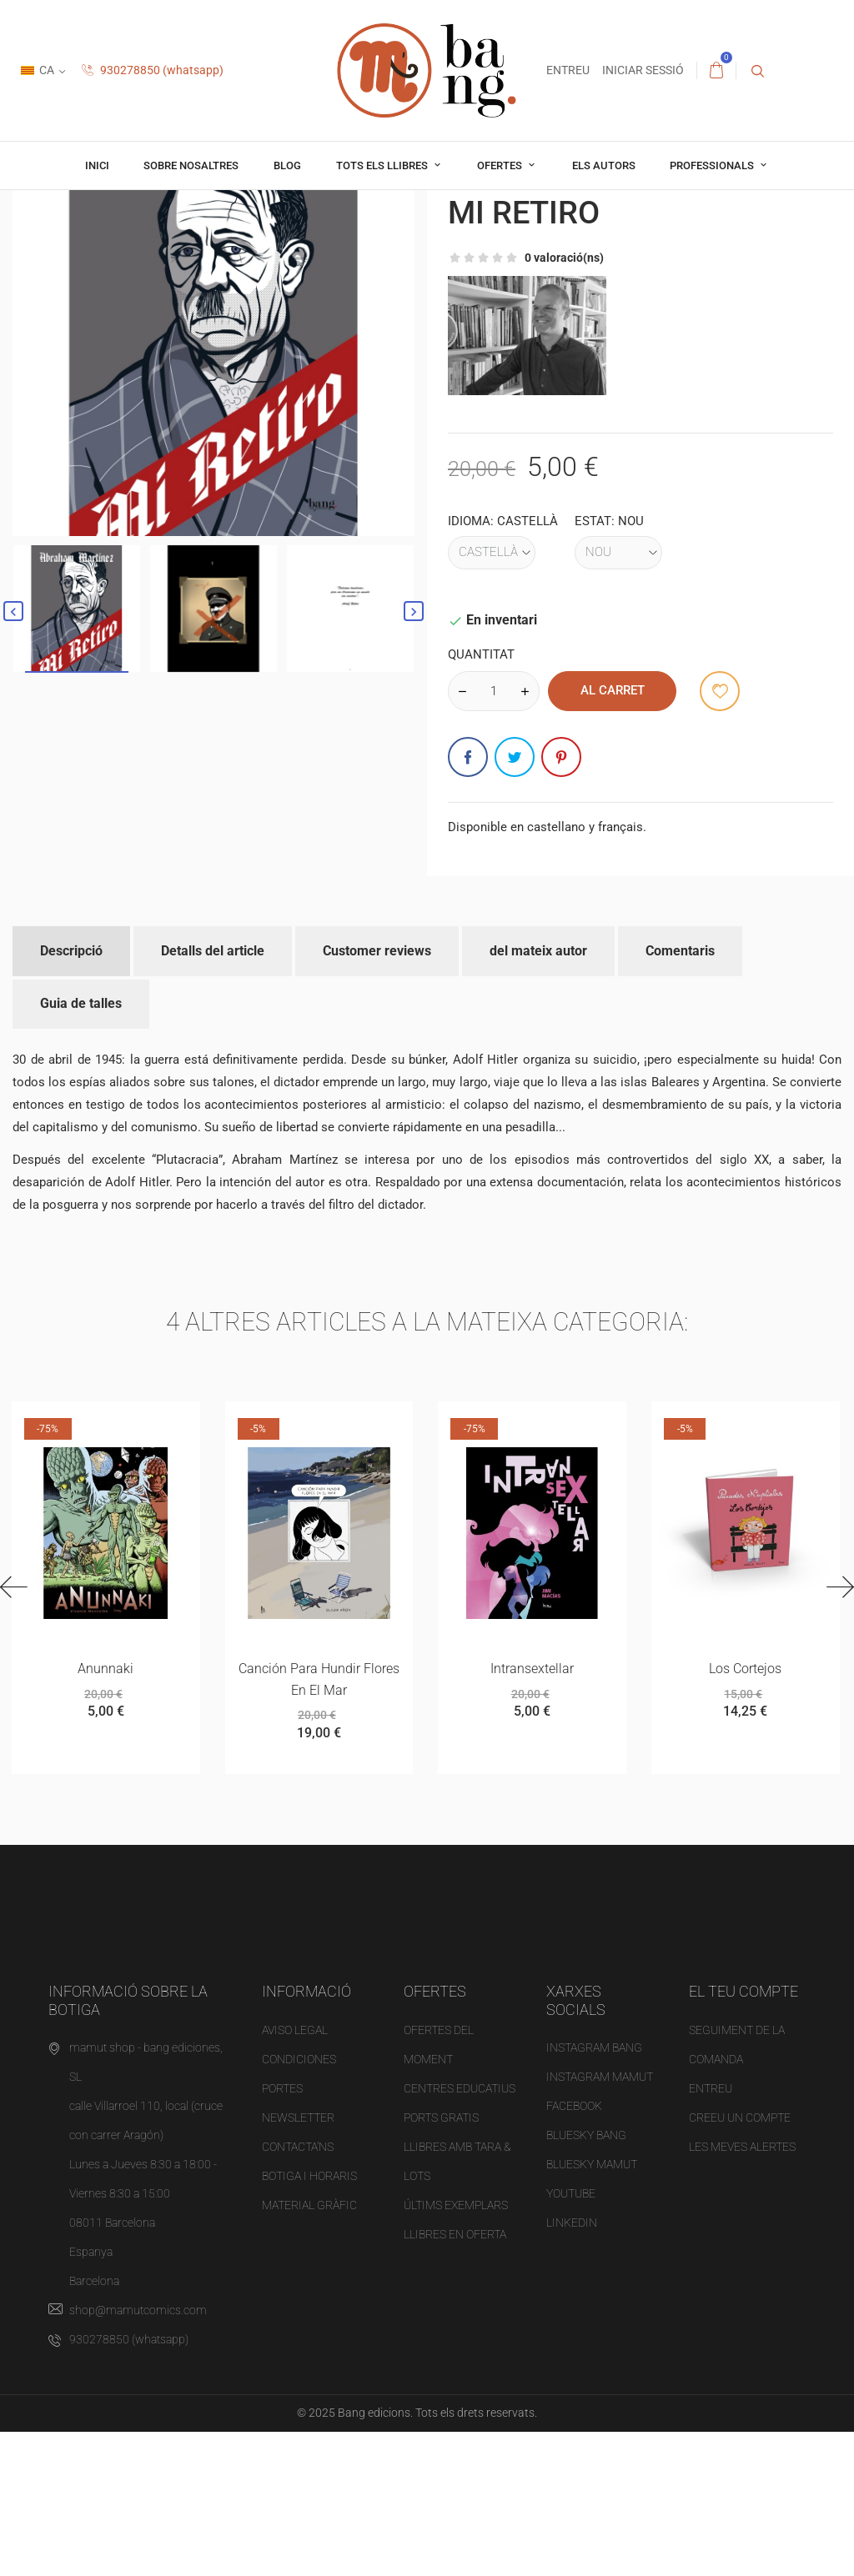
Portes (282, 2232)
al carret (612, 830)
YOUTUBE (570, 2338)
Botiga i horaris (309, 2320)
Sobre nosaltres (191, 165)
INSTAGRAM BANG (594, 2192)
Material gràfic (309, 2349)
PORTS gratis (441, 2261)
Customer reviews (377, 1091)
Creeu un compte (740, 2261)
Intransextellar (532, 1811)
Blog (287, 165)
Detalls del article (212, 1091)
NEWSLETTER (298, 2261)
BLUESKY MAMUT (591, 2309)
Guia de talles (81, 1144)
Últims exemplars (456, 2349)
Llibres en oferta (455, 2378)
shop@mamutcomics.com (138, 2455)
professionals (713, 165)
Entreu (710, 2232)
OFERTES (501, 165)
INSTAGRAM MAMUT (599, 2221)
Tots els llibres (383, 165)
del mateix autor (538, 1091)
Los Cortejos (745, 1811)
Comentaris (680, 1091)
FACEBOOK (574, 2251)
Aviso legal (295, 2174)
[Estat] (618, 692)
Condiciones (299, 2203)
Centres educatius (459, 2232)
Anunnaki (105, 1811)
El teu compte (743, 2135)
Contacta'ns (298, 2291)
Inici (97, 165)
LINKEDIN (571, 2367)
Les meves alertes (742, 2291)
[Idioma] (491, 692)
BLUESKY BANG (586, 2280)
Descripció (71, 1091)
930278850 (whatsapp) (153, 70)
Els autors (603, 165)
